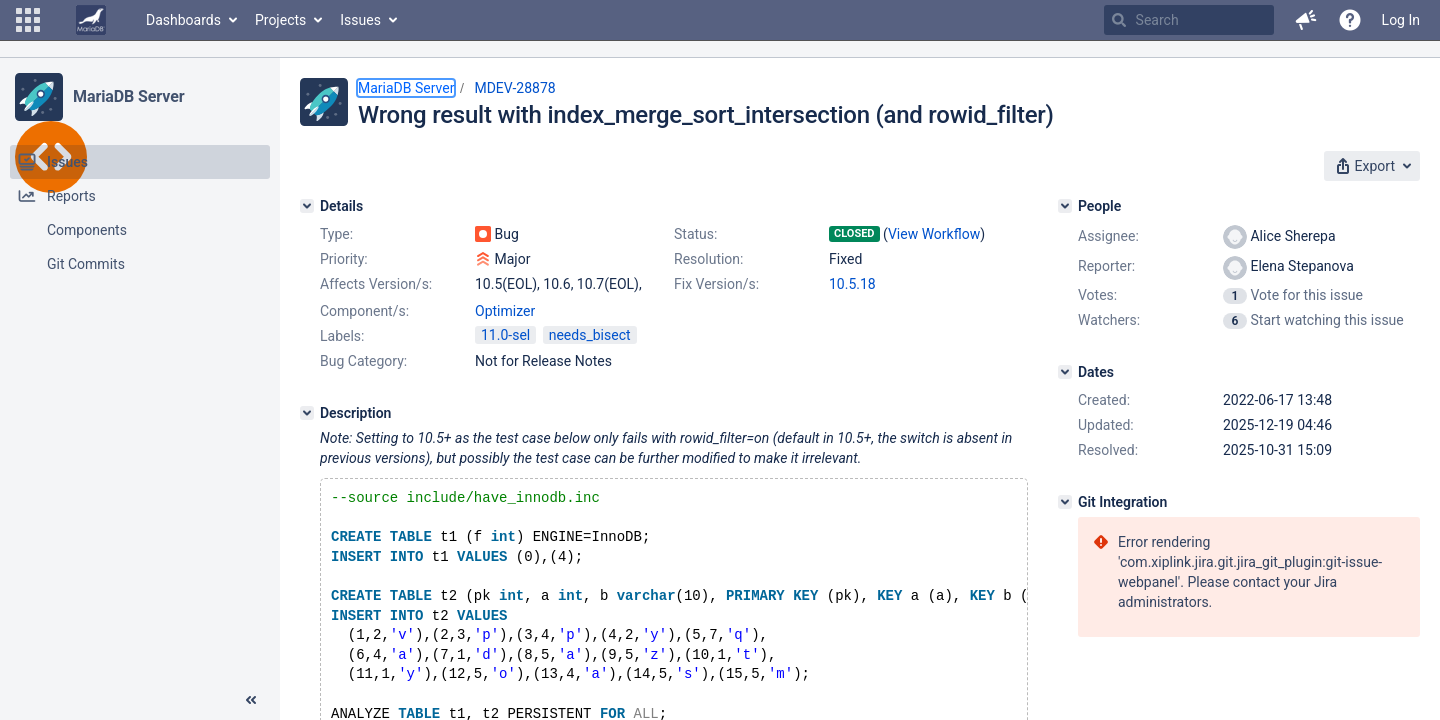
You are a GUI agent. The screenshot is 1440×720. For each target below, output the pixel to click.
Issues (360, 20)
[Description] (307, 413)
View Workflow (934, 234)
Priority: (344, 259)
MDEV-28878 (514, 88)
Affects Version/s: (376, 284)
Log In (1401, 20)
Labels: (342, 336)
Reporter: (1106, 266)
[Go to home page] (91, 20)
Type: (336, 234)
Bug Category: (363, 361)
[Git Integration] (1065, 502)
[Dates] (1065, 372)
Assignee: (1108, 236)
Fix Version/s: (716, 284)
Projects (280, 20)
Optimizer (505, 311)
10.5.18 (852, 284)
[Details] (307, 206)
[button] (28, 20)
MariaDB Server (128, 96)
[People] (1065, 206)
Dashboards (183, 20)
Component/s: (364, 311)
